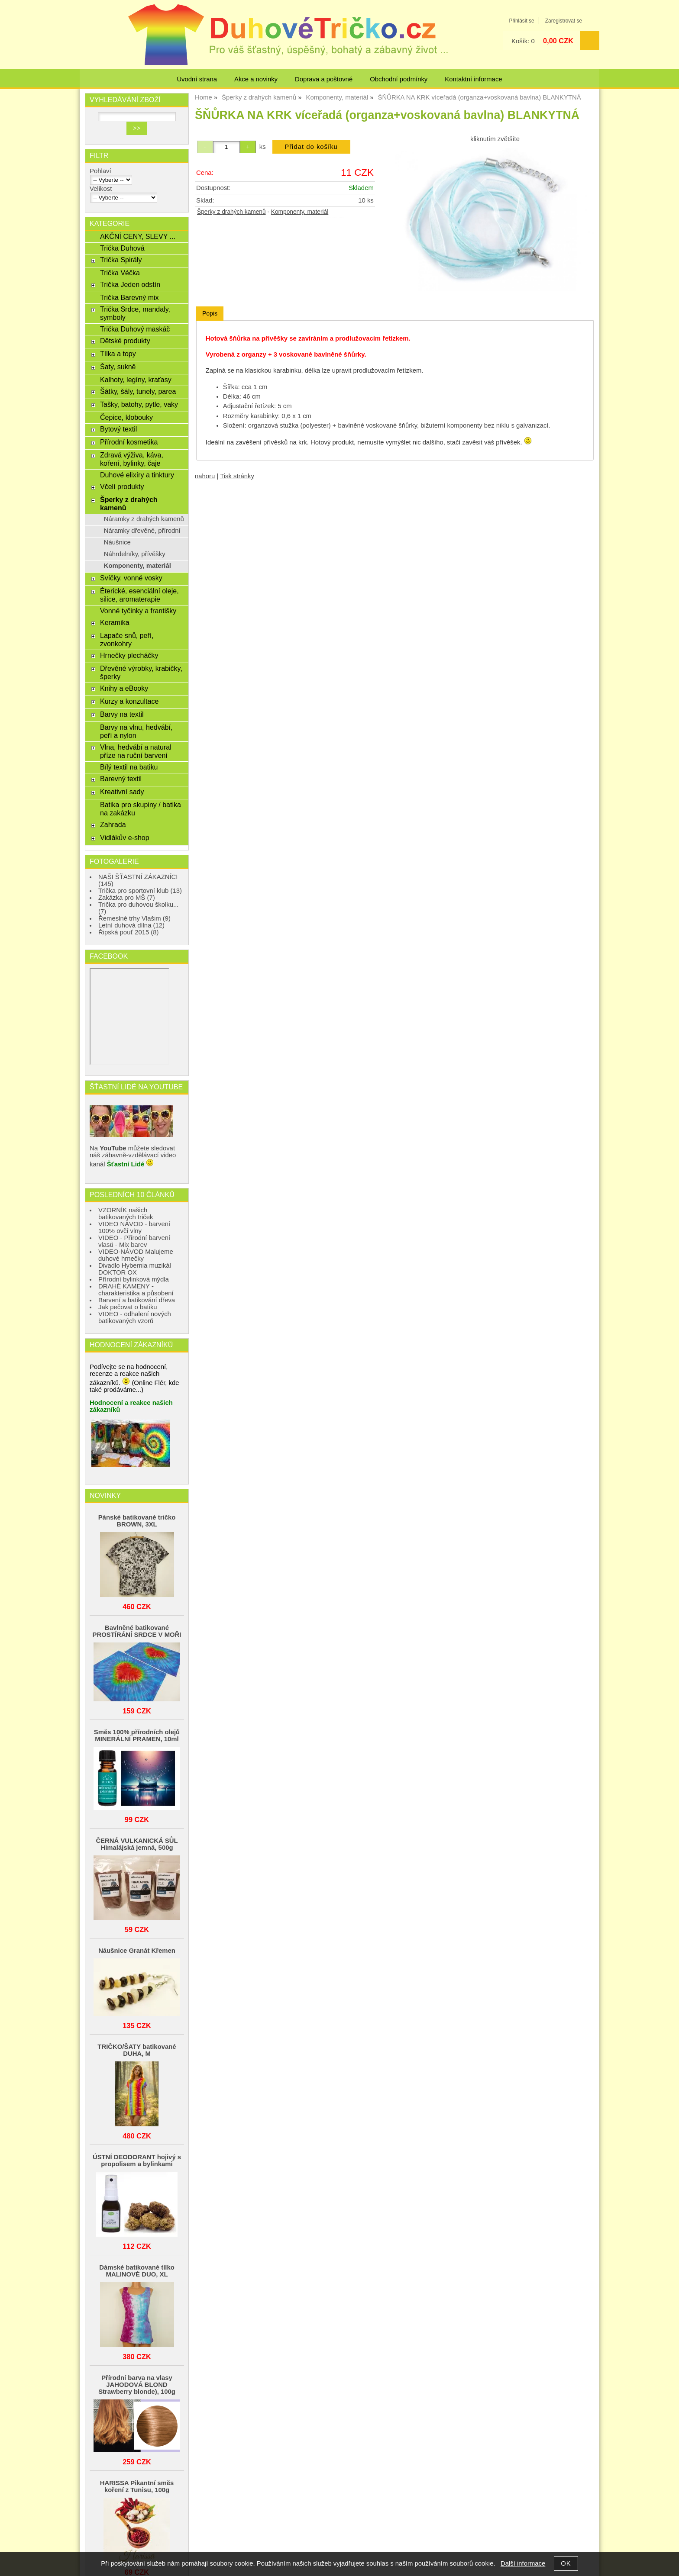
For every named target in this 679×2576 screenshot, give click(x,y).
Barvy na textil (122, 714)
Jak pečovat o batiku (127, 1307)
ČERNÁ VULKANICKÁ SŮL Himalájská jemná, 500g (137, 1844)
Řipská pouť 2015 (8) (128, 932)
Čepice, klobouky (126, 417)
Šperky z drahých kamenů (231, 212)
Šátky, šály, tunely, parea (138, 391)
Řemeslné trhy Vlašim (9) (134, 918)
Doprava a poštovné (323, 79)
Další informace (523, 2563)
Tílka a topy (118, 353)
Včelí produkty (122, 486)
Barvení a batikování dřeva (136, 1300)
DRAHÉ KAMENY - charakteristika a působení (136, 1290)
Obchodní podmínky (398, 79)
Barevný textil (121, 778)
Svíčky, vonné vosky (131, 578)
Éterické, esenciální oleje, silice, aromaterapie (139, 595)
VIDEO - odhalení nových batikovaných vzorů (134, 1317)
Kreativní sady (122, 791)
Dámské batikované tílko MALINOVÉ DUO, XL (137, 2271)
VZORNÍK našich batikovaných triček (125, 1213)
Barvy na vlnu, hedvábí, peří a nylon (136, 731)
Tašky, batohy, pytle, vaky (139, 404)
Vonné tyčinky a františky (138, 611)
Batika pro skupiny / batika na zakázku (140, 809)
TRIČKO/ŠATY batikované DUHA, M (136, 2050)
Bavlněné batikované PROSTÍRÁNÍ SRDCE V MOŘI (137, 1631)
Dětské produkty (125, 341)
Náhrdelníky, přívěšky (134, 554)
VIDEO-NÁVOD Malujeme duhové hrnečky (135, 1255)
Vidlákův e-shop (124, 837)
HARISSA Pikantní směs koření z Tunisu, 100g (137, 2486)
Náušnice (117, 542)
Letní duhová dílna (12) (131, 925)
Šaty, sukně (118, 366)
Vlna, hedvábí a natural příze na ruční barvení (135, 751)
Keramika (114, 622)
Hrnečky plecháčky (129, 655)
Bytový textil (118, 429)
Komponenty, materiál (299, 212)
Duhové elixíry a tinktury (137, 475)
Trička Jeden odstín (130, 284)
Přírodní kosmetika (129, 442)
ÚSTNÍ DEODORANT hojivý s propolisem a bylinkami (137, 2160)
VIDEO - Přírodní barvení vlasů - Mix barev (134, 1241)
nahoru (205, 476)
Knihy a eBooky (124, 688)
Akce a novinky (256, 79)
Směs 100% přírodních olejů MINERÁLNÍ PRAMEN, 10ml (137, 1735)
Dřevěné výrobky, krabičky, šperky (141, 672)
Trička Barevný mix (129, 297)
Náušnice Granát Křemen (136, 1950)
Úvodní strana (197, 79)
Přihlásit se (521, 21)
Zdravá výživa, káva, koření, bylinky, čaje (131, 459)
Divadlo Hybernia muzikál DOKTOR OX (134, 1269)
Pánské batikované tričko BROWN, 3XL (137, 1521)
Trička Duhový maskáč (135, 329)
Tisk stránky (237, 476)
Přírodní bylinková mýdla (133, 1279)
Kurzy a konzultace (129, 701)
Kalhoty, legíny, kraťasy (135, 379)
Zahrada (113, 824)
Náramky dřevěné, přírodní (142, 530)
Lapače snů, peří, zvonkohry (127, 639)
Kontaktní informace (473, 79)
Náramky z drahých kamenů (144, 518)
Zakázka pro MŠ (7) (126, 897)
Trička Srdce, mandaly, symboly (135, 313)
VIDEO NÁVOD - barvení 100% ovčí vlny (134, 1227)
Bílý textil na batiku (129, 767)
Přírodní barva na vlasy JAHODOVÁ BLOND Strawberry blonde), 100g (136, 2384)
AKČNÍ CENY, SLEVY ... (137, 236)
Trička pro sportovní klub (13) (140, 890)
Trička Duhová (122, 248)
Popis (209, 313)
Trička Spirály (121, 260)
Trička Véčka (120, 273)
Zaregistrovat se (563, 21)
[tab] (209, 313)
